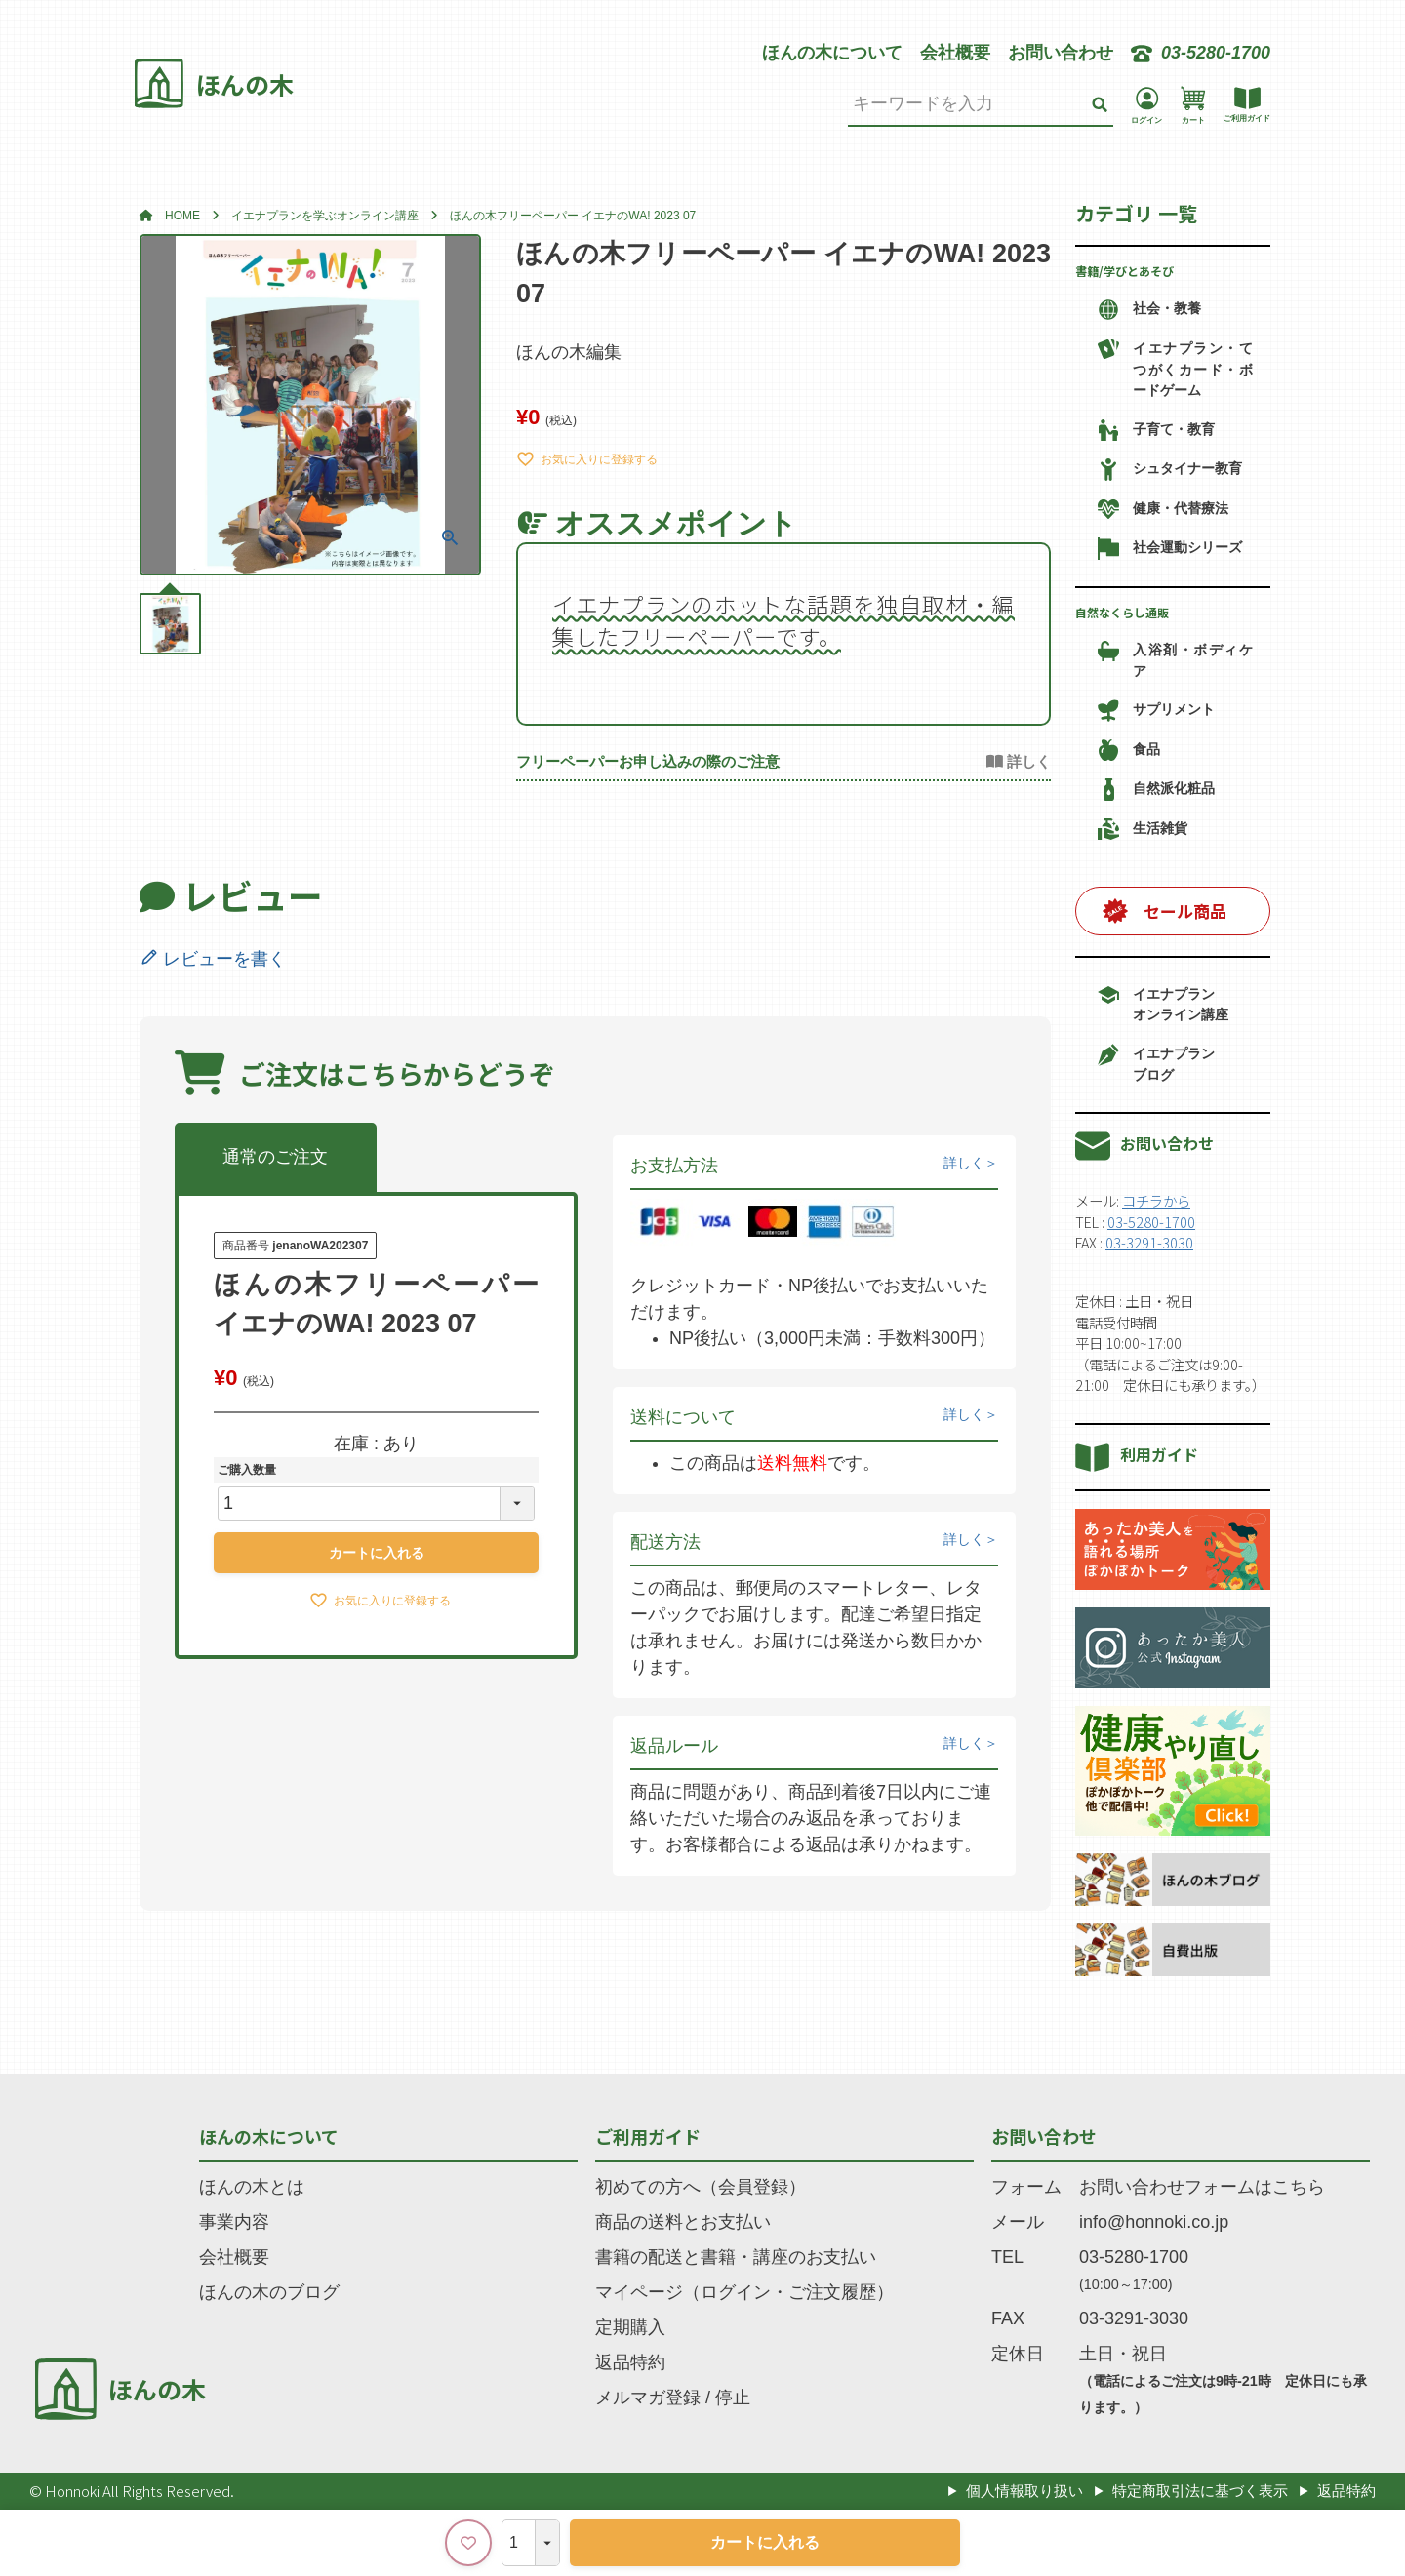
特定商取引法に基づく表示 (1200, 2490)
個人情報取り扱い (1024, 2490)
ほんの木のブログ (269, 2292)
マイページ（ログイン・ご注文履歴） (744, 2292)
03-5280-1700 (1151, 1221)
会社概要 (955, 52)
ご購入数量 (247, 1470)
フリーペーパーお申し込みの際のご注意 (648, 761)
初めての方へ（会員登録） (700, 2187)
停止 (732, 2397)
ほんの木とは (251, 2187)
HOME (182, 215)
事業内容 (234, 2222)
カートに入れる (765, 2542)
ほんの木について (832, 52)
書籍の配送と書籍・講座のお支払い (735, 2257)
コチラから (1156, 1200)
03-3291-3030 (1149, 1242)
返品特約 (630, 2362)
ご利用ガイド (648, 2136)
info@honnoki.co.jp (1153, 2222)
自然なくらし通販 (1122, 612)
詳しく (963, 1162)
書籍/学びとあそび (1124, 270)
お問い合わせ (1060, 52)
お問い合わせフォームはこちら (1202, 2187)
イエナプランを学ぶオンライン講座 (325, 215)
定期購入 (630, 2327)
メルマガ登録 (648, 2397)
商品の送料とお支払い (683, 2222)
